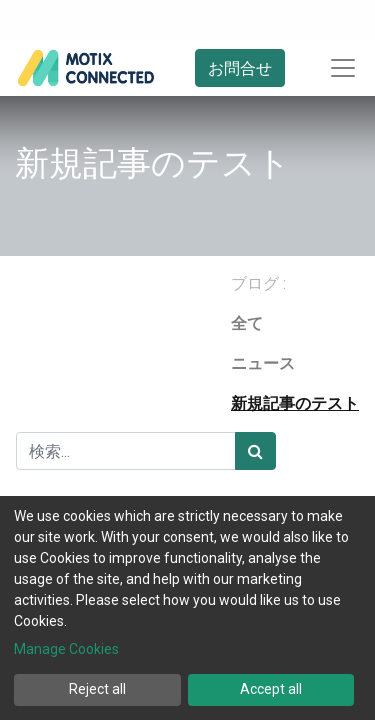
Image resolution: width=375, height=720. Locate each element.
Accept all (271, 689)
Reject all (97, 689)
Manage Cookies (66, 649)
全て (247, 323)
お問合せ (240, 68)
